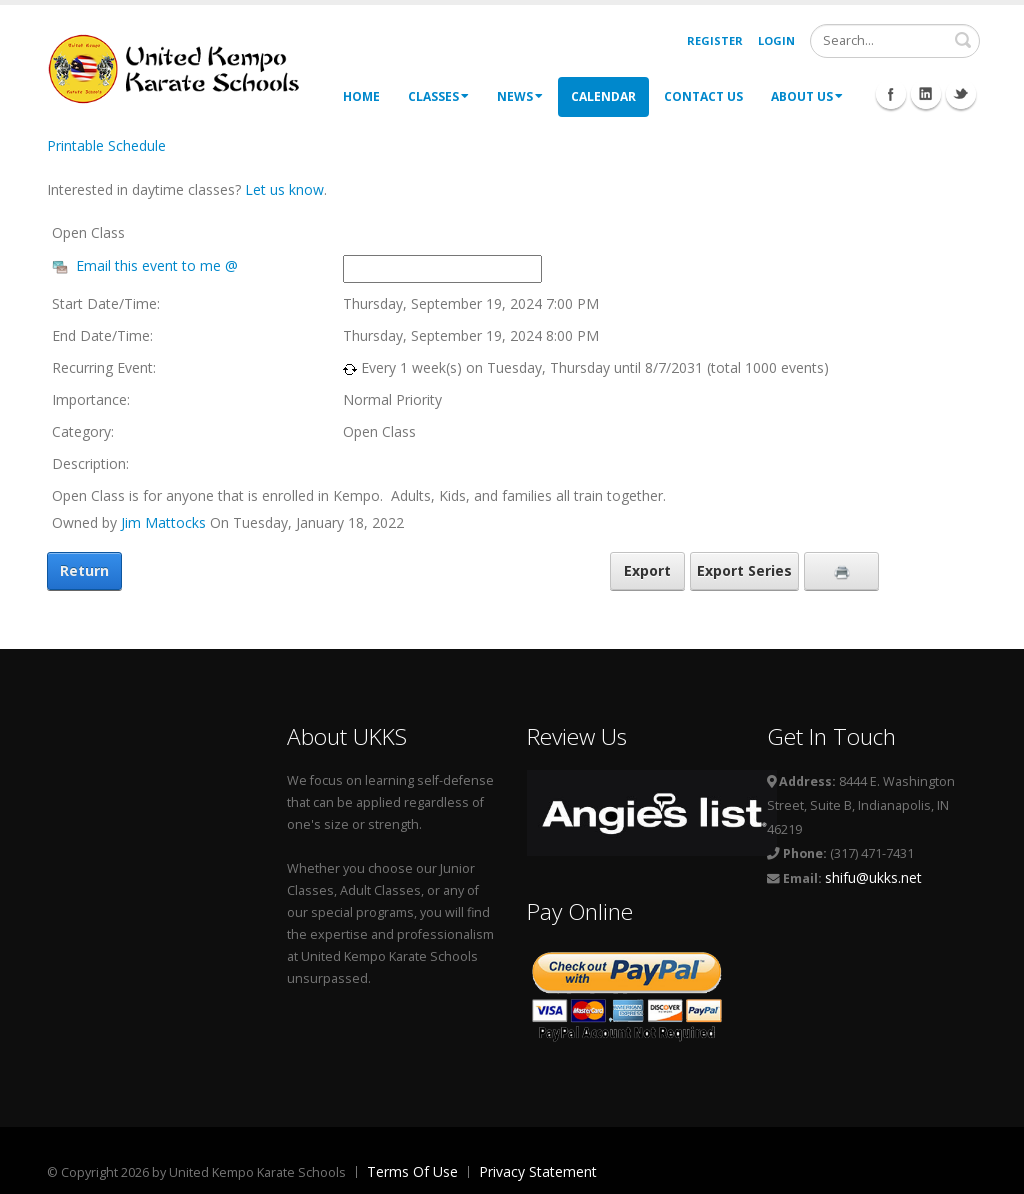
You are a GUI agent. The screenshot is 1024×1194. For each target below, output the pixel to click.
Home (361, 96)
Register (715, 40)
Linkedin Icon (926, 94)
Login (776, 40)
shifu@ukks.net (873, 877)
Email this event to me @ (157, 265)
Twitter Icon (961, 94)
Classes (438, 96)
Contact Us (703, 96)
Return (84, 570)
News (520, 96)
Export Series (744, 570)
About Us (807, 96)
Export (647, 570)
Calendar (603, 96)
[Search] (895, 41)
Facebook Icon (891, 94)
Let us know (284, 189)
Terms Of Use (412, 1171)
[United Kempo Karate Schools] (187, 67)
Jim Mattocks (163, 522)
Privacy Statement (538, 1171)
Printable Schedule (106, 145)
